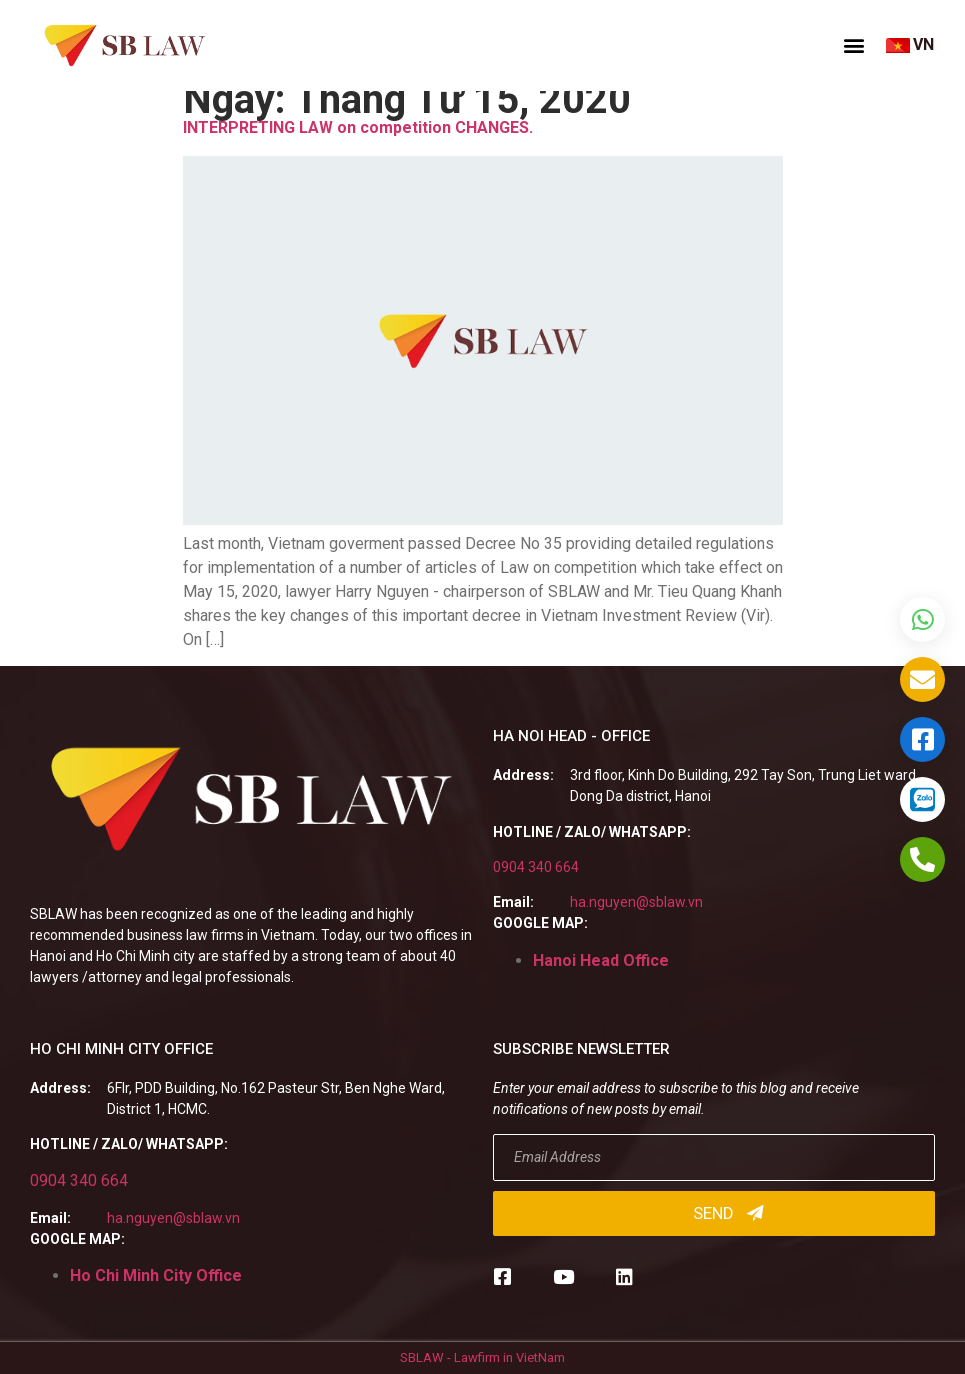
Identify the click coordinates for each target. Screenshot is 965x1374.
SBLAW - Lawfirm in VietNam (482, 1357)
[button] (854, 45)
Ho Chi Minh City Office (156, 1275)
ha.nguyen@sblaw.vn (636, 902)
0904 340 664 (536, 867)
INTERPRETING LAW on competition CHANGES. (358, 127)
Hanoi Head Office (601, 960)
